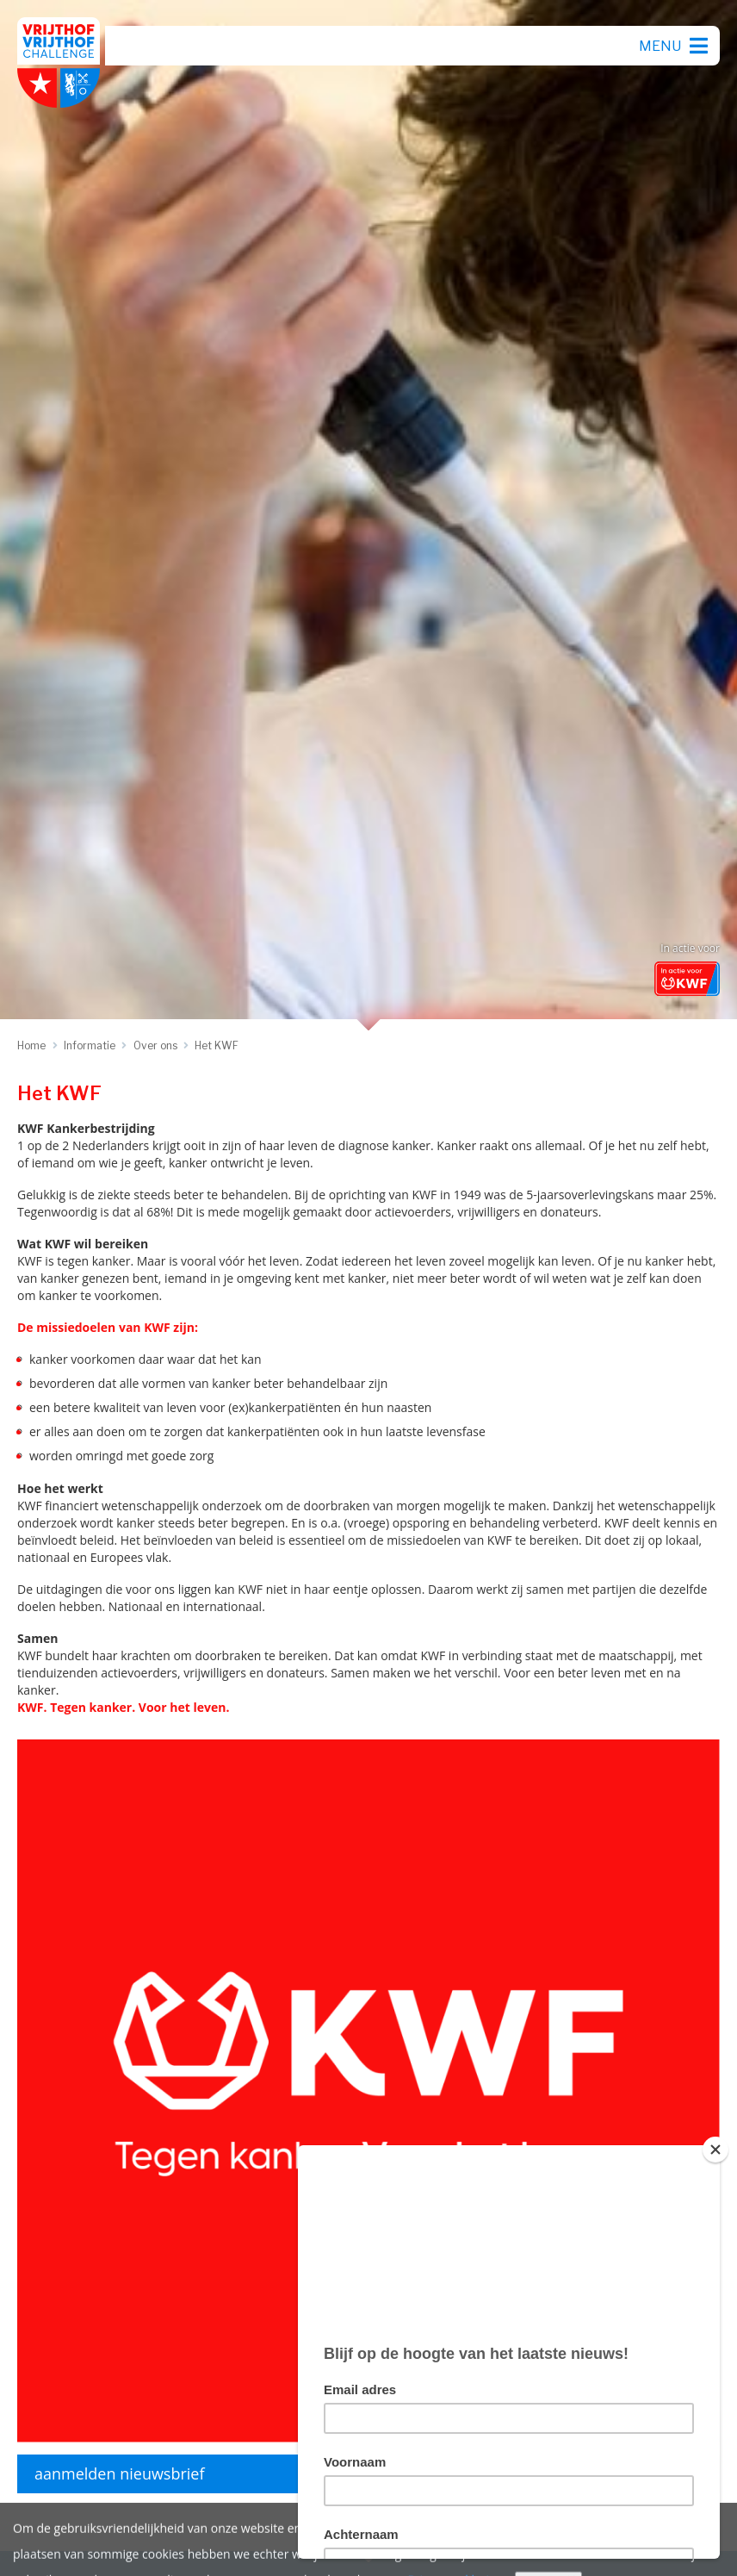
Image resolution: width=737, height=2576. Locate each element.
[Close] (715, 2149)
